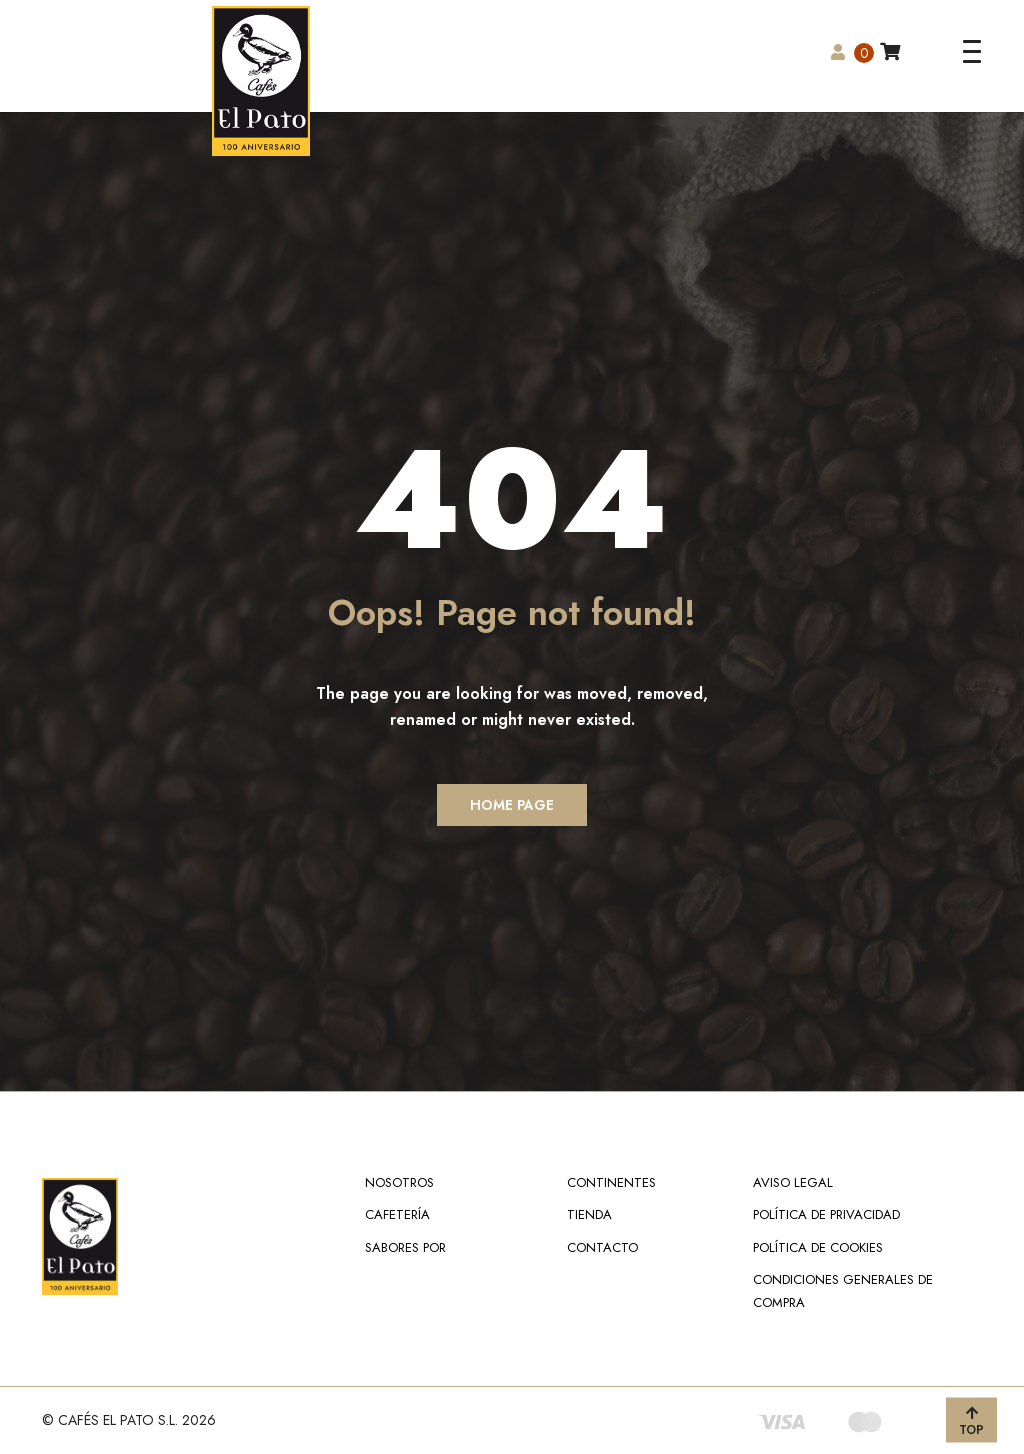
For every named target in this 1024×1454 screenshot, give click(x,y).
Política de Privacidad (826, 1214)
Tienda (589, 1214)
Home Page (512, 805)
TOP (971, 1421)
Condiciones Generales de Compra (843, 1290)
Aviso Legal (793, 1182)
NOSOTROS (399, 1182)
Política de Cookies (818, 1247)
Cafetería (397, 1214)
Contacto (602, 1247)
